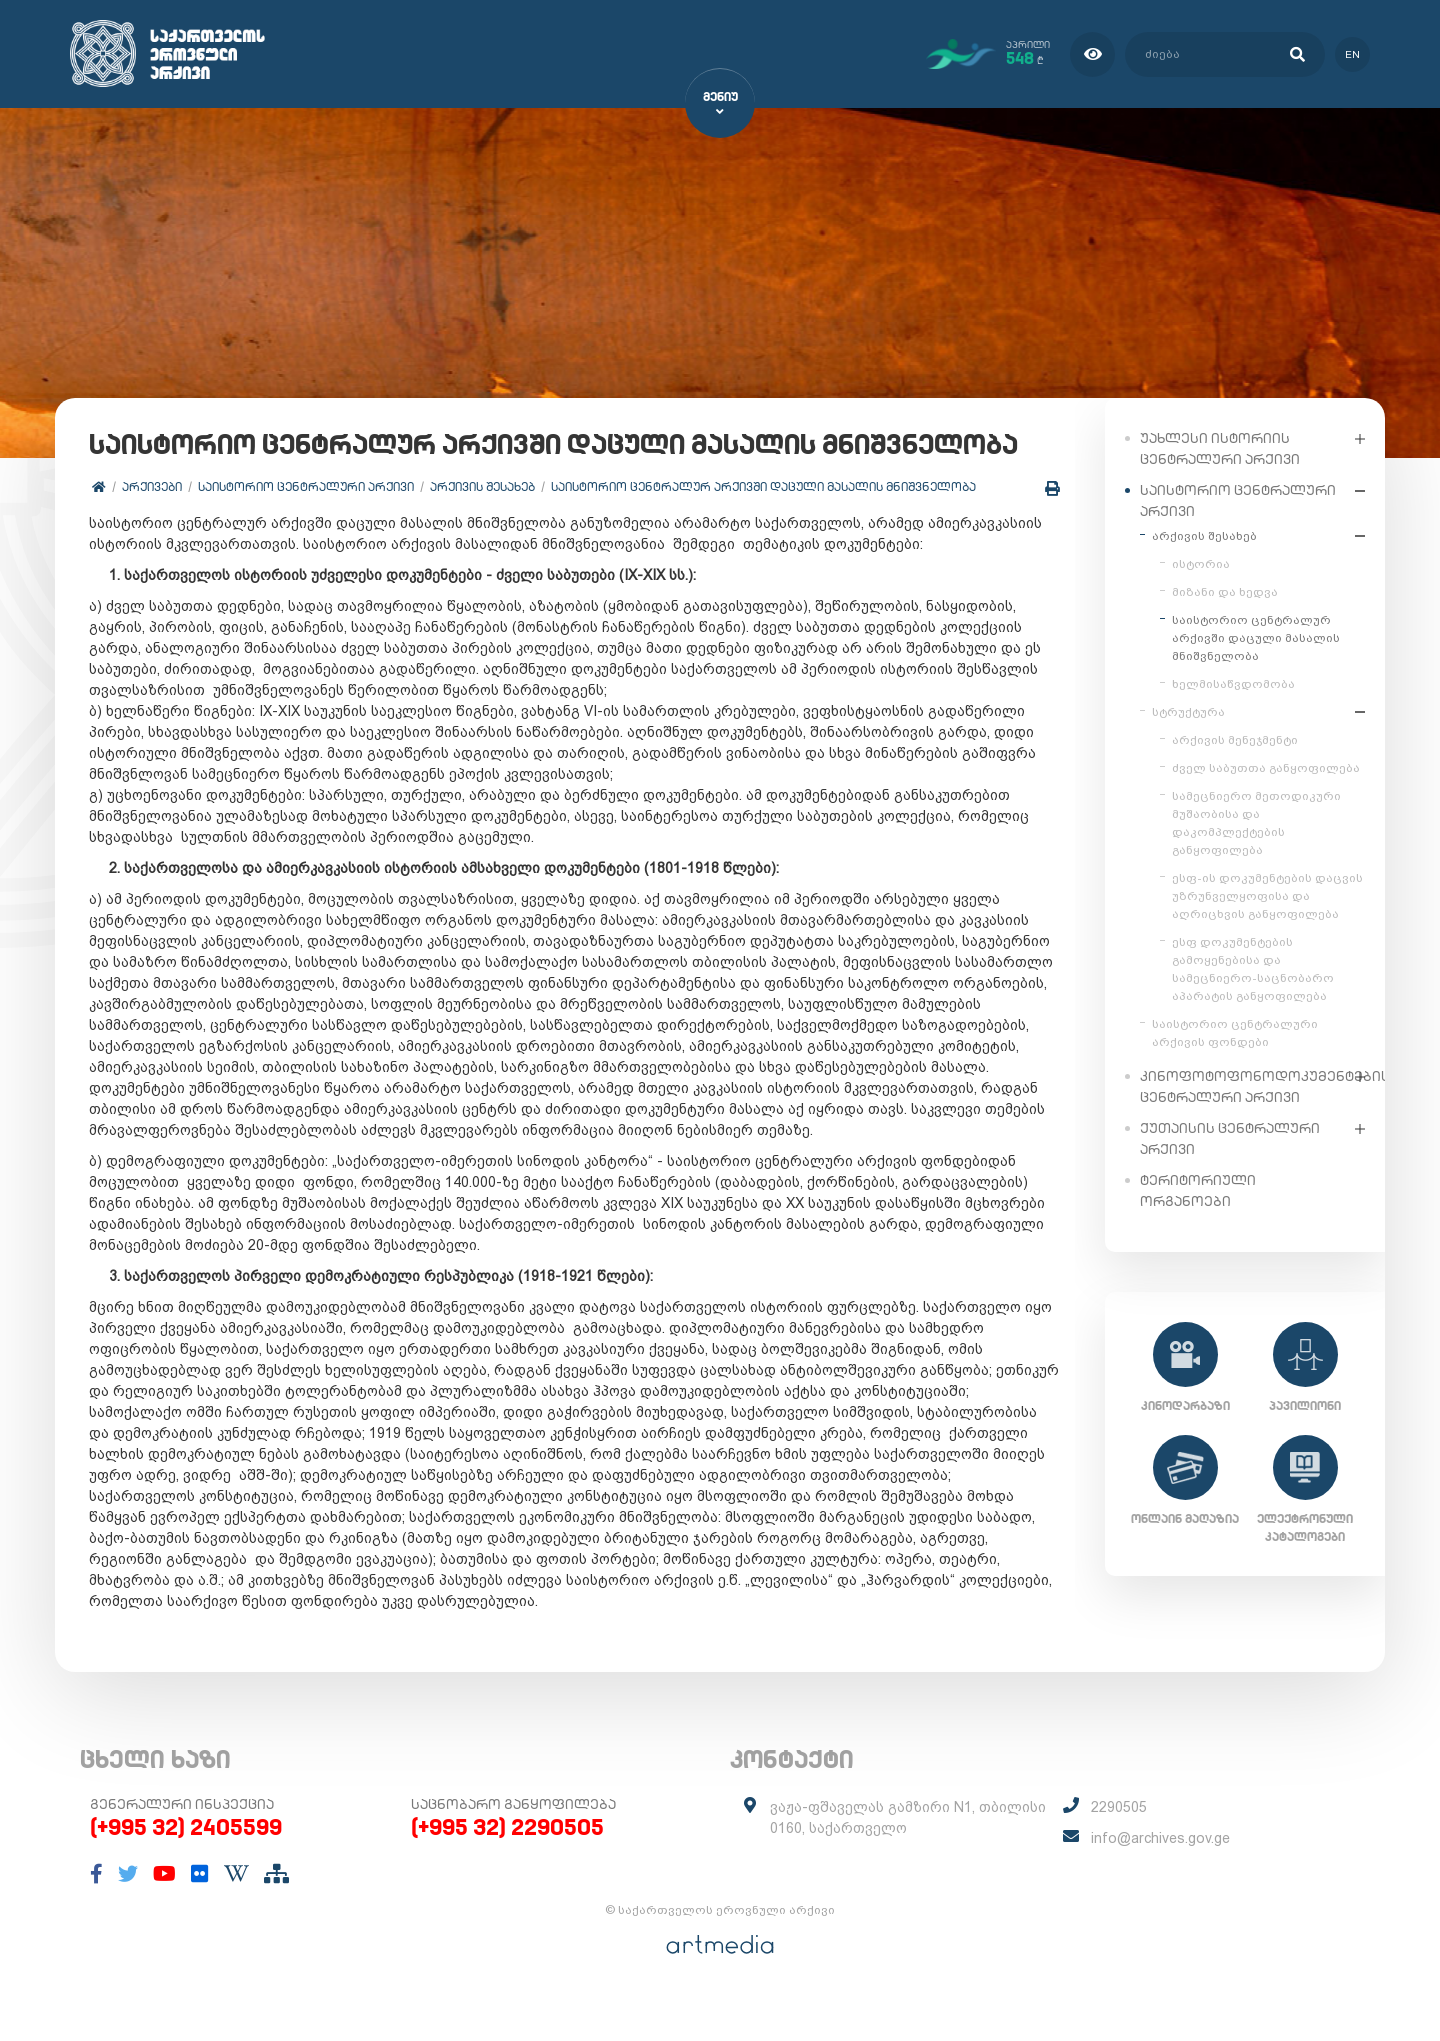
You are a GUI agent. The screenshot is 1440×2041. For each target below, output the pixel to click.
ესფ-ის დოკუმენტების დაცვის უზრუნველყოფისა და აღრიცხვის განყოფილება (1267, 895)
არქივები (153, 529)
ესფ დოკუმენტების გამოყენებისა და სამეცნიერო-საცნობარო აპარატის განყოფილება (1253, 968)
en (1352, 53)
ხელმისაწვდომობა (1233, 683)
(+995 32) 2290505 (507, 1871)
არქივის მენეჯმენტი (1235, 739)
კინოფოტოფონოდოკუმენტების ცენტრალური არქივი (1242, 1085)
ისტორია (1201, 563)
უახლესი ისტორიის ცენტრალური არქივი (1220, 447)
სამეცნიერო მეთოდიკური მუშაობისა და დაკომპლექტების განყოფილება (1256, 822)
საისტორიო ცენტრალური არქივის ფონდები (1235, 1032)
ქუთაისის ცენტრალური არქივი (1230, 1137)
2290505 (1119, 1851)
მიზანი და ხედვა (1225, 591)
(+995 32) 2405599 (186, 1871)
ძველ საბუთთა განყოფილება (1266, 767)
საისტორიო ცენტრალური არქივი (307, 529)
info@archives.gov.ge (1160, 1882)
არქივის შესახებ (483, 529)
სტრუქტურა (1188, 711)
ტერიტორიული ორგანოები (1198, 1189)
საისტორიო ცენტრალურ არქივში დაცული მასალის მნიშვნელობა (764, 529)
